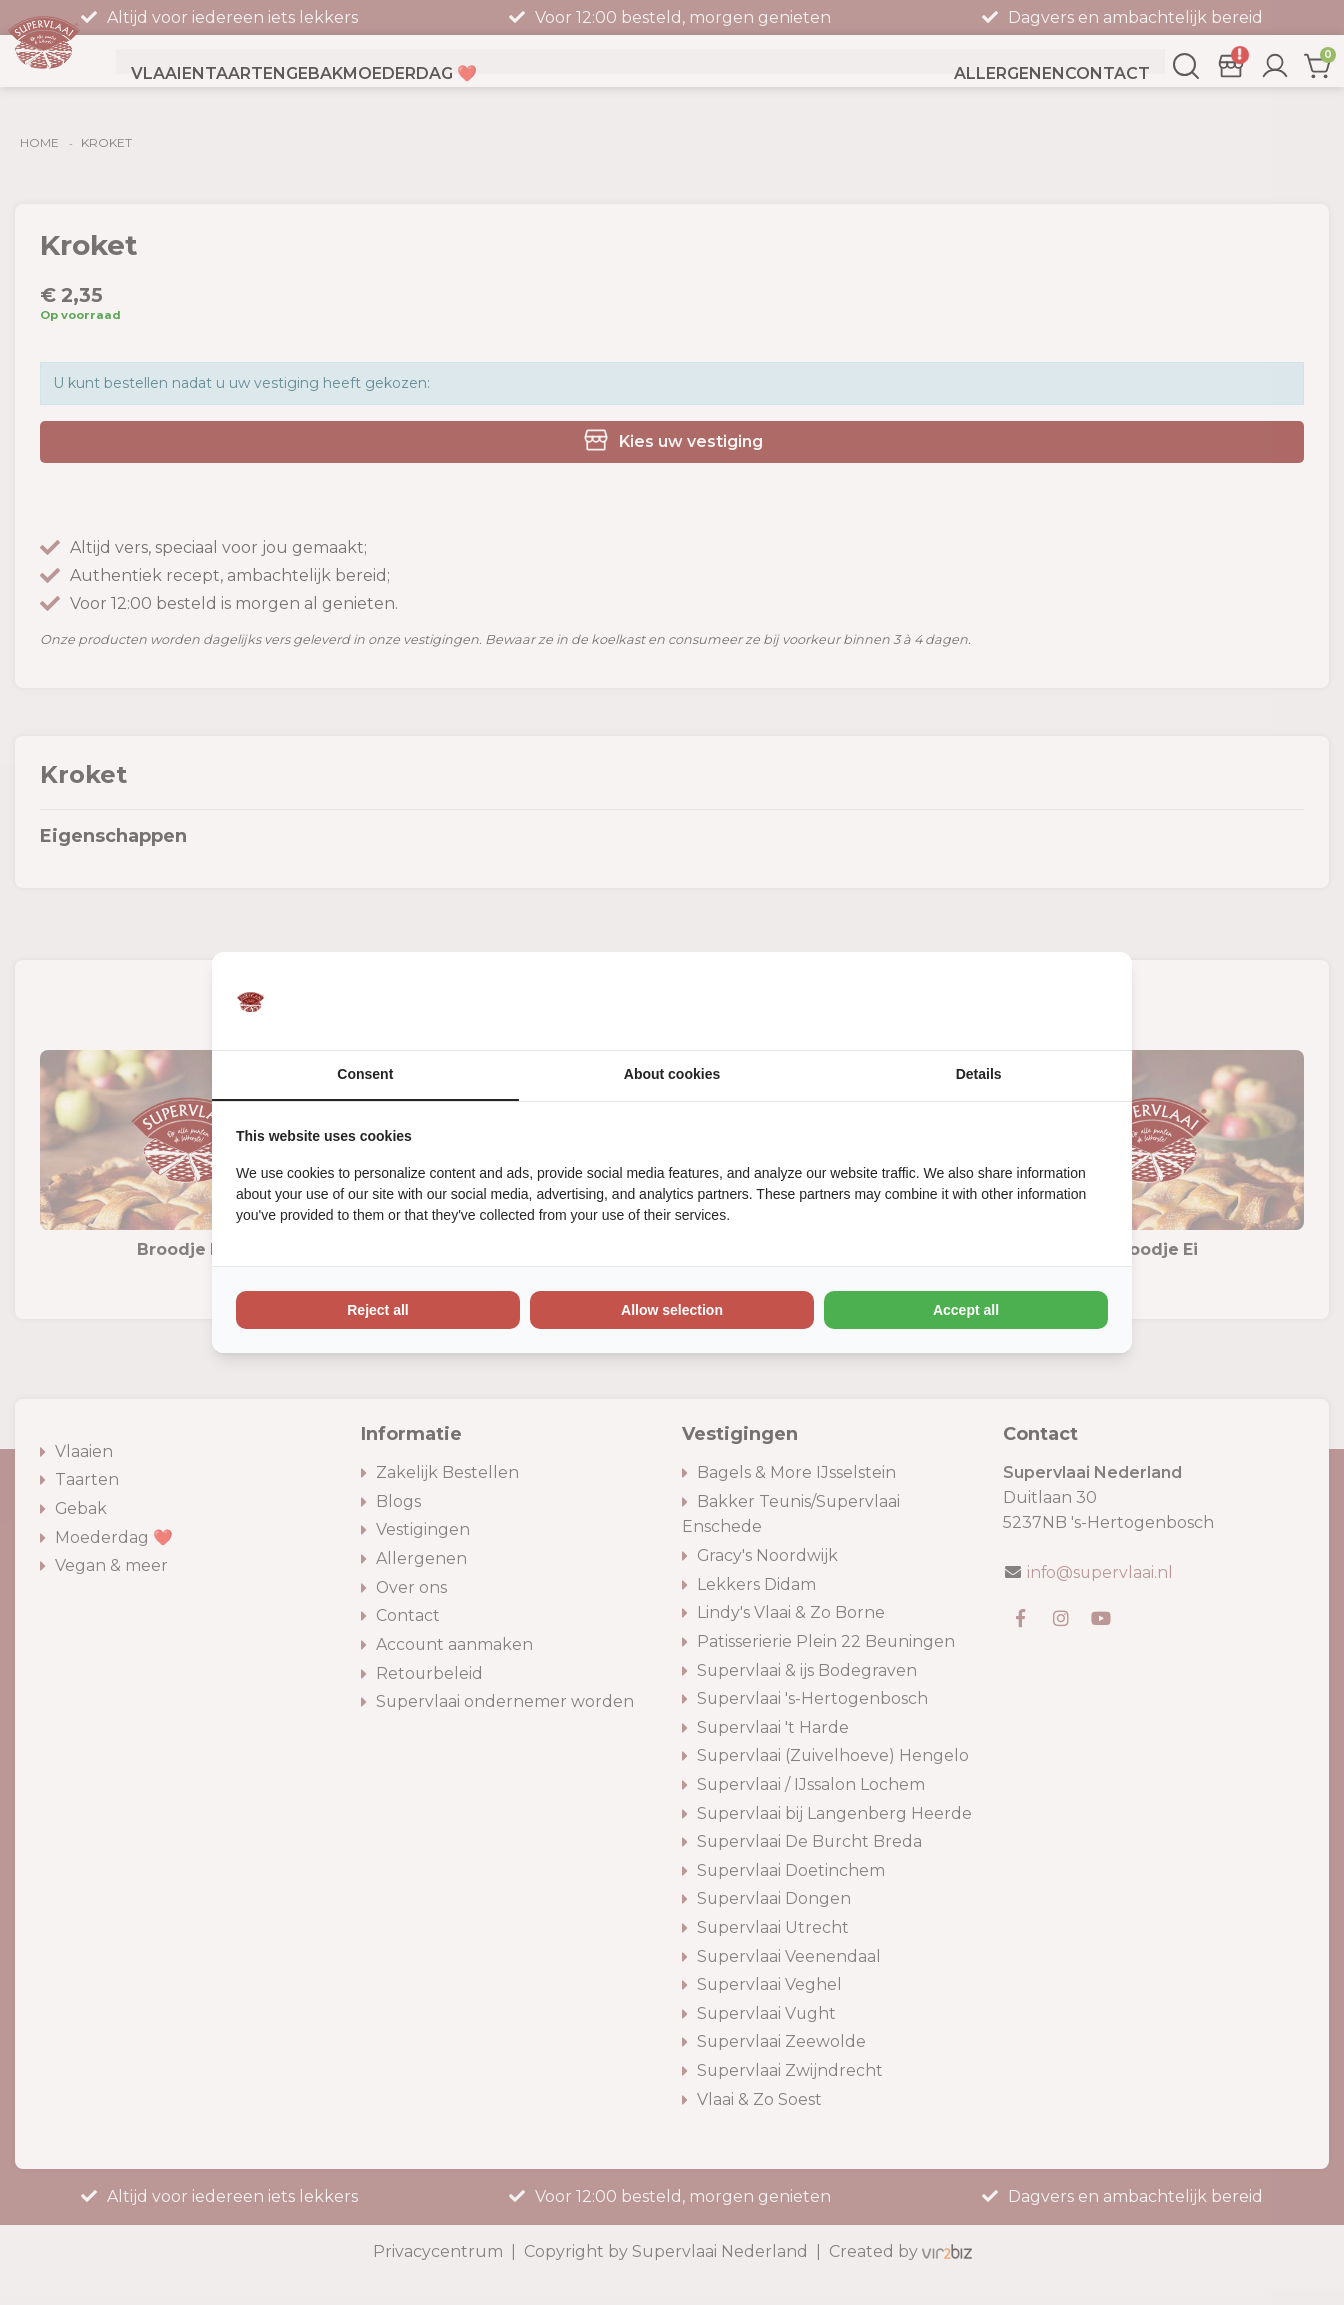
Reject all (377, 1311)
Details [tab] (979, 1075)
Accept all (966, 1311)
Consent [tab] (365, 1075)
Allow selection (672, 1311)
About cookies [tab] (672, 1075)
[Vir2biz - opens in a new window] (1083, 1001)
